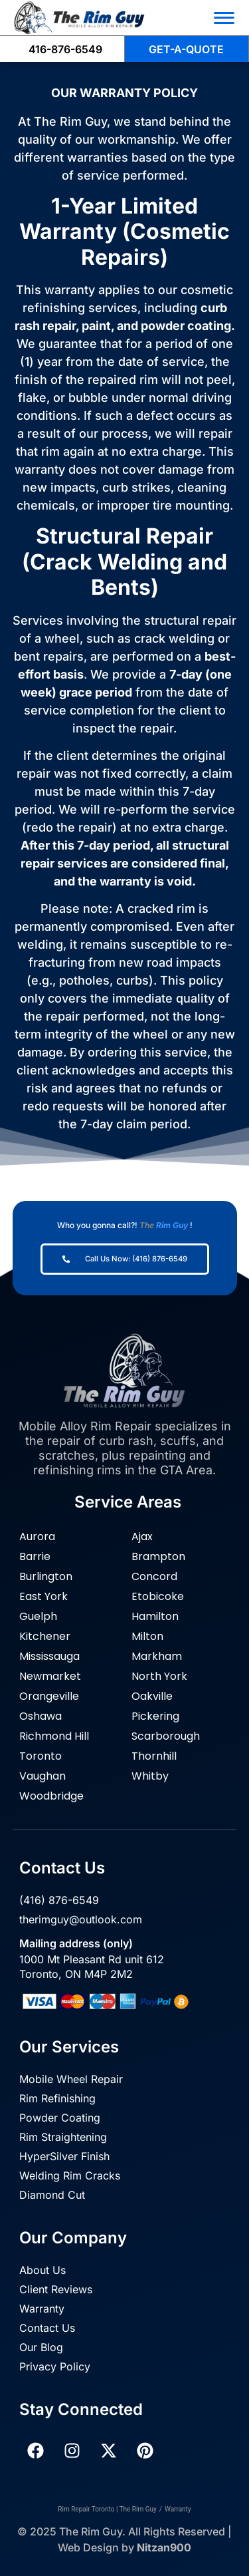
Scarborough (165, 1736)
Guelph (38, 1616)
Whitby (150, 1776)
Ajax (142, 1536)
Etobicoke (157, 1596)
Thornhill (154, 1756)
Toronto (40, 1756)
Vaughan (42, 1776)
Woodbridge (51, 1796)
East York (43, 1596)
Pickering (155, 1716)
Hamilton (155, 1616)
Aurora (37, 1536)
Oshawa (40, 1716)
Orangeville (49, 1696)
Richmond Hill (54, 1736)
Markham (156, 1656)
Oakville (152, 1696)
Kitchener (44, 1636)
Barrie (34, 1556)
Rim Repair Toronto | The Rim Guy (107, 2509)
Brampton (158, 1556)
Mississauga (49, 1656)
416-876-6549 (65, 49)
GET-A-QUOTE (186, 49)
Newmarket (50, 1676)
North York (159, 1676)
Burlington (45, 1576)
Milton (147, 1636)
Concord (154, 1576)
